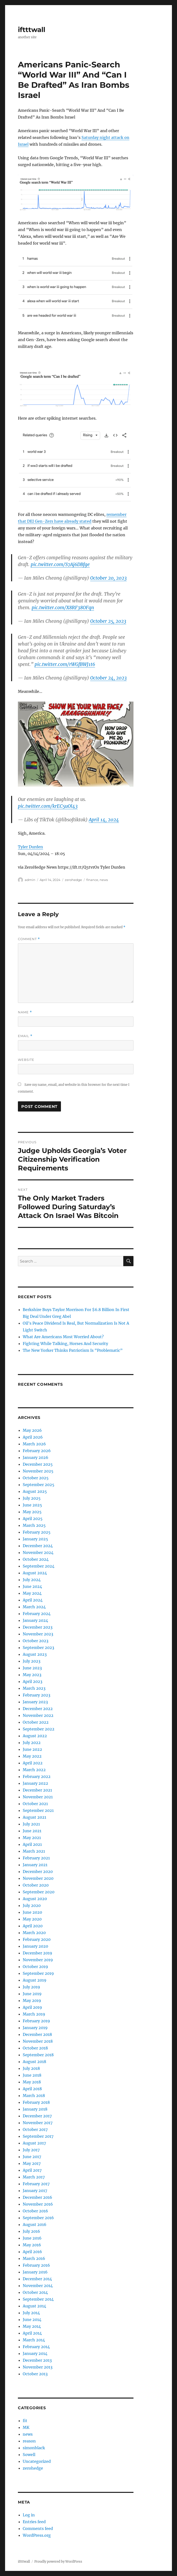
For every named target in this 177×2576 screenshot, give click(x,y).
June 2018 (32, 2075)
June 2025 (32, 1505)
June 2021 (32, 1830)
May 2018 (32, 2082)
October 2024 (36, 1559)
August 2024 (35, 1572)
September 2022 (38, 1729)
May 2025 (32, 1511)
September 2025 (38, 1484)
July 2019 (31, 1986)
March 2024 (34, 1606)
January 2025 (35, 1538)
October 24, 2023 (108, 678)
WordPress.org (37, 2535)
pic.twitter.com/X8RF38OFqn (63, 607)
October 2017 (35, 2129)
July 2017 (31, 2149)
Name (25, 1012)
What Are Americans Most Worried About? (63, 1336)
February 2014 (36, 2346)
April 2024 (33, 1600)
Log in (29, 2514)
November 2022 (38, 1715)
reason (29, 2441)
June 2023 (32, 1667)
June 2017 (32, 2156)
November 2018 (38, 2041)
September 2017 (38, 2136)
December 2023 (37, 1627)
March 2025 (34, 1525)
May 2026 (32, 1430)
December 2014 (37, 2278)
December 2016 (37, 2197)
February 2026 (37, 1450)
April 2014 (32, 2333)
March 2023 (34, 1688)
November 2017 (37, 2122)
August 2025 (35, 1491)
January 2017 (35, 2190)
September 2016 (38, 2217)
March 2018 (34, 2095)
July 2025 (32, 1498)
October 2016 (35, 2210)
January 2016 (35, 2272)
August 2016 (34, 2224)
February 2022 (37, 1776)
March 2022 (34, 1769)
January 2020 (35, 1946)
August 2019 (34, 1980)
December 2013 (37, 2360)
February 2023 (36, 1695)
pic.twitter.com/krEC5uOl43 (48, 806)
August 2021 (34, 1817)
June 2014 (32, 2319)
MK (26, 2427)
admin (30, 880)
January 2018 (35, 2109)
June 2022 (32, 1749)
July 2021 (31, 1824)
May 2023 (32, 1674)
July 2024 (32, 1579)
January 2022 (35, 1783)
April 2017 (32, 2170)
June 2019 (32, 1993)
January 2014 (35, 2353)
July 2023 (31, 1661)
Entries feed (34, 2521)
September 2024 (38, 1566)
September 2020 (38, 1891)
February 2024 (37, 1613)
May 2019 (32, 2000)
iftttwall (31, 29)
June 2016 (32, 2238)
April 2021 (32, 1844)
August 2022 (35, 1735)
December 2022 (38, 1708)
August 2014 (34, 2306)
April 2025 (33, 1518)
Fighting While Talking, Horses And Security (65, 1343)
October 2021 (35, 1803)
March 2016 (34, 2258)
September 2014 (38, 2299)
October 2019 (35, 1966)
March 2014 (34, 2339)
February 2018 (36, 2102)
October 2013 (35, 2373)
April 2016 (32, 2251)
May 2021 (32, 1837)
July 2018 (31, 2068)
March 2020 (34, 1932)
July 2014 (31, 2312)
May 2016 (32, 2244)
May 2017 (32, 2163)
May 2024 (32, 1593)
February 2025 (37, 1532)
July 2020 (32, 1905)
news (104, 880)
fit (25, 2420)
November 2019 (38, 1959)
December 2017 (37, 2115)
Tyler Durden (30, 846)
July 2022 (32, 1742)
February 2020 (37, 1939)
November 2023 (38, 1634)
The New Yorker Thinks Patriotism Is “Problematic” (73, 1350)
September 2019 (38, 1973)
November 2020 (38, 1878)
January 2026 (35, 1457)
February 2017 (36, 2183)
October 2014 (35, 2292)
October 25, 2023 (108, 621)
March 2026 (34, 1443)
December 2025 (38, 1464)
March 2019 (34, 2014)
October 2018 (35, 2048)
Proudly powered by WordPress (58, 2562)
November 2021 (38, 1796)
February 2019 (36, 2020)
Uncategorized (37, 2461)
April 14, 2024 (104, 820)
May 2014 (32, 2326)
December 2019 (37, 1953)
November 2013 (37, 2367)
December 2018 (37, 2034)
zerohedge (73, 880)
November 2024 (38, 1552)
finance (92, 880)
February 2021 (36, 1858)
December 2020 (38, 1871)
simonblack (34, 2447)
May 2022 (32, 1756)
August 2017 (34, 2143)
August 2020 (35, 1898)
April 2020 (33, 1925)
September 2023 (38, 1647)
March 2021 (34, 1851)
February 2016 (36, 2265)
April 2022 (33, 1762)
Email (25, 1036)
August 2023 (35, 1654)
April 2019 (32, 2007)
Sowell (29, 2454)
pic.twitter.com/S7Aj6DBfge (60, 564)
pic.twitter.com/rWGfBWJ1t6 (65, 664)
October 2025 (36, 1477)
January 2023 (35, 1701)
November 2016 (38, 2204)
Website (26, 1060)
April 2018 (32, 2088)
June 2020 (32, 1912)
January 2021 (35, 1864)
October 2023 (35, 1640)
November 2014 (38, 2285)
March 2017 (34, 2177)
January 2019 (35, 2027)
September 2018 (38, 2054)
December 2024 (38, 1545)
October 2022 (36, 1722)
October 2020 (36, 1885)
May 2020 (32, 1919)
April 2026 (33, 1437)
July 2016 (31, 2231)
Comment (29, 939)
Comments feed (38, 2528)
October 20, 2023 (108, 578)
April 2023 (32, 1681)
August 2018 (34, 2061)
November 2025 (38, 1471)
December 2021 (37, 1790)
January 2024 (35, 1620)
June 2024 (32, 1586)
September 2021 (38, 1810)
